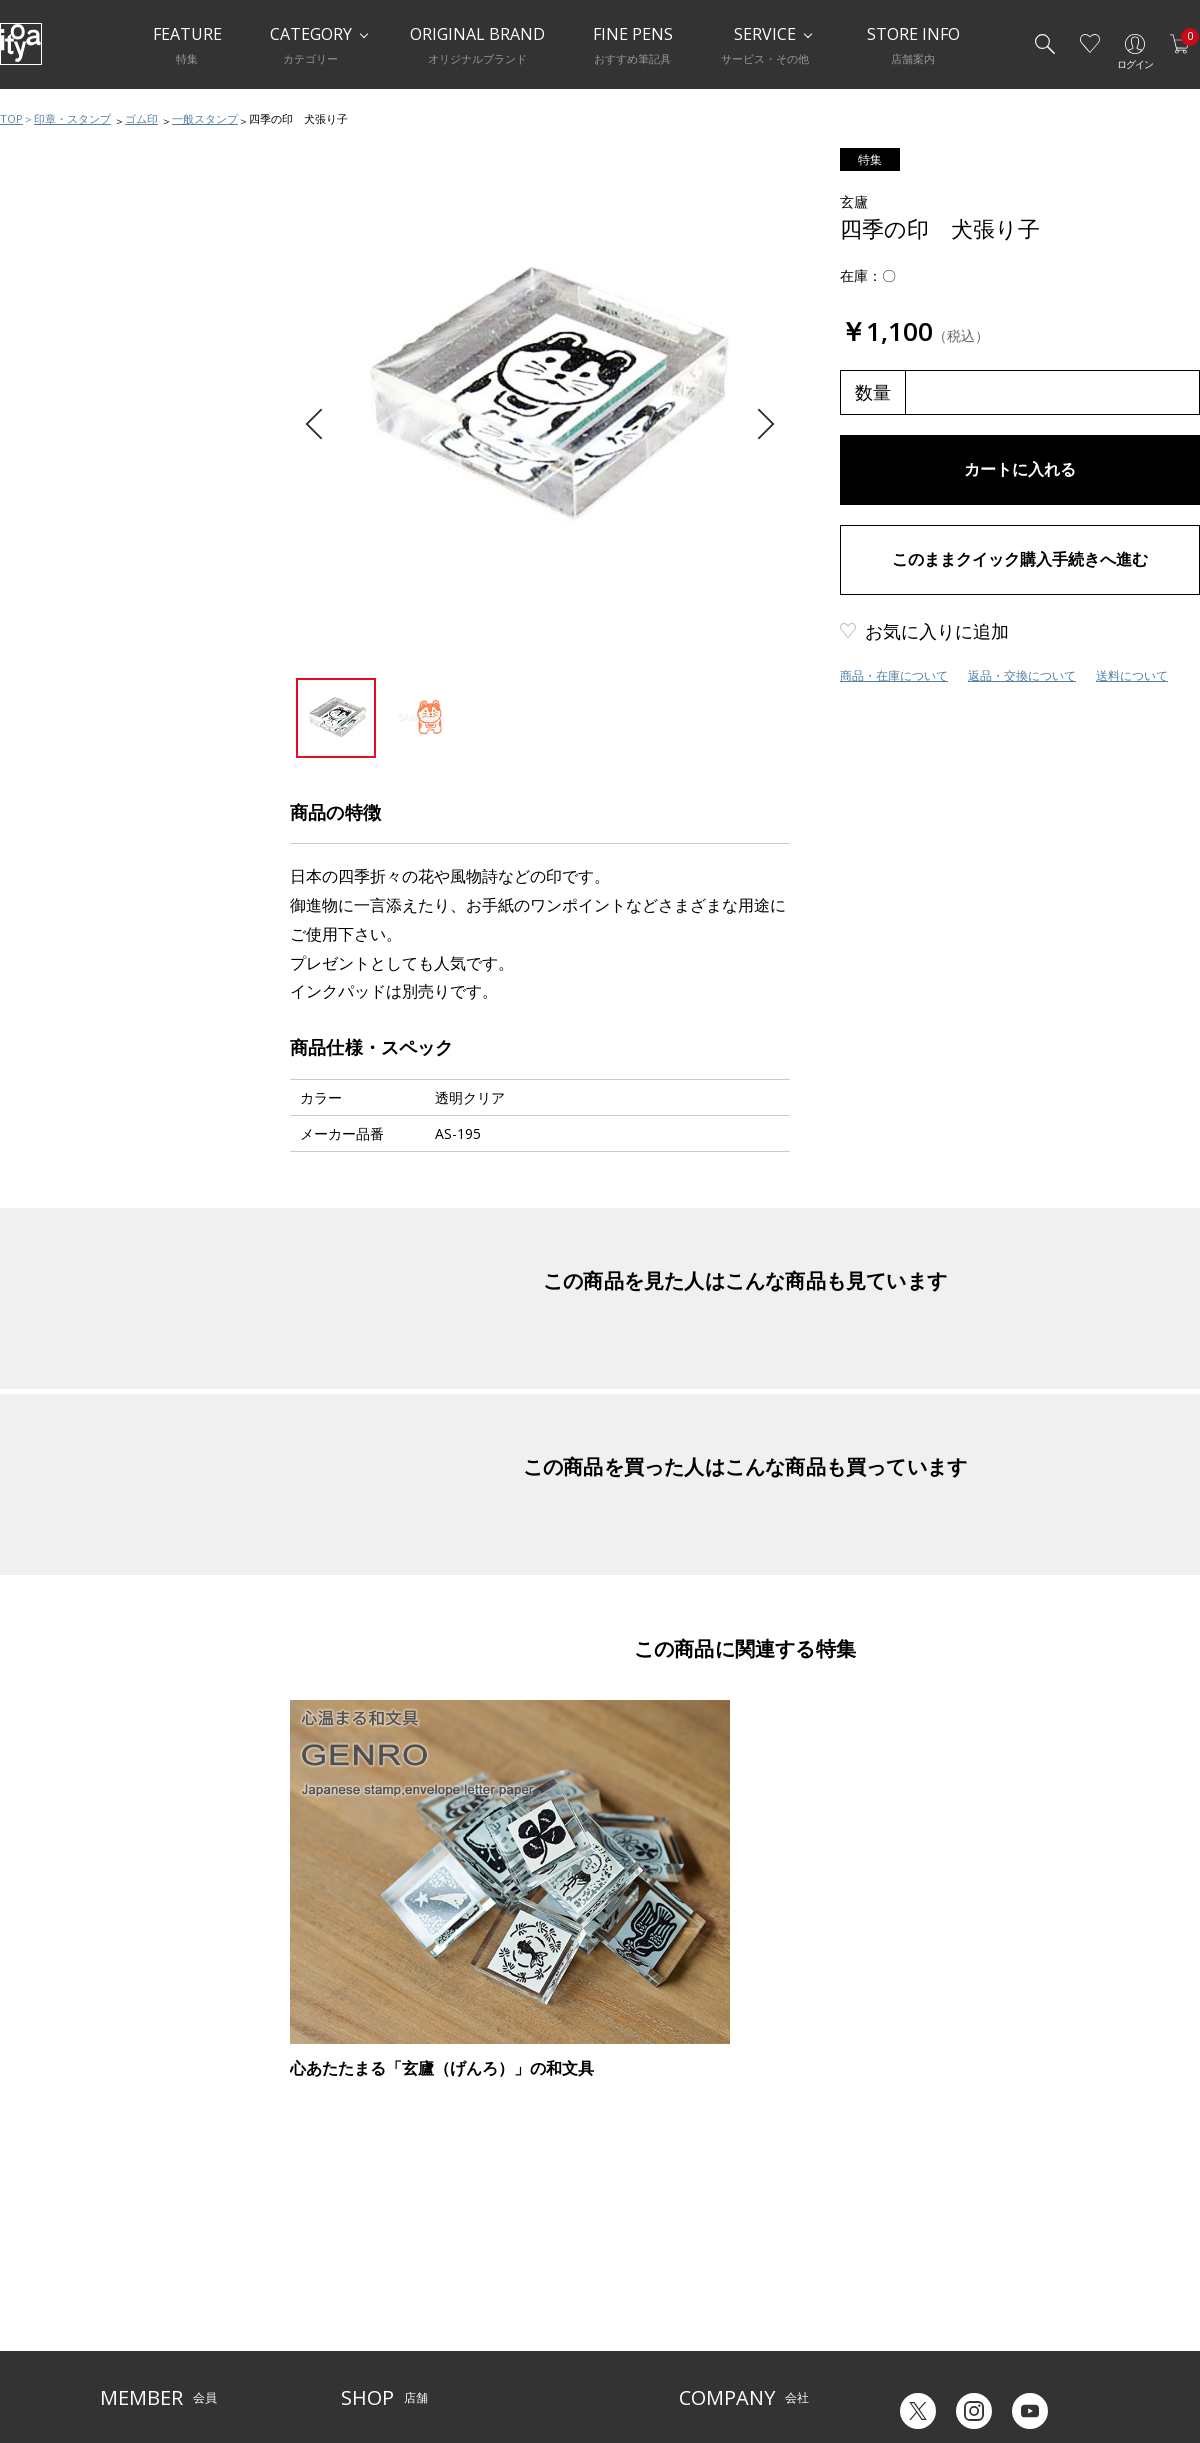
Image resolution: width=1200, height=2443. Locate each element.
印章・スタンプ (72, 118)
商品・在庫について (894, 675)
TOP (11, 118)
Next (758, 424)
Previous (320, 424)
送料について (1132, 675)
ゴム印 (141, 118)
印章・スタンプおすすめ (96, 710)
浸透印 (44, 790)
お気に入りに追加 (937, 631)
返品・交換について (1022, 675)
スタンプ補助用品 (77, 830)
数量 (873, 392)
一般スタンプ (205, 118)
